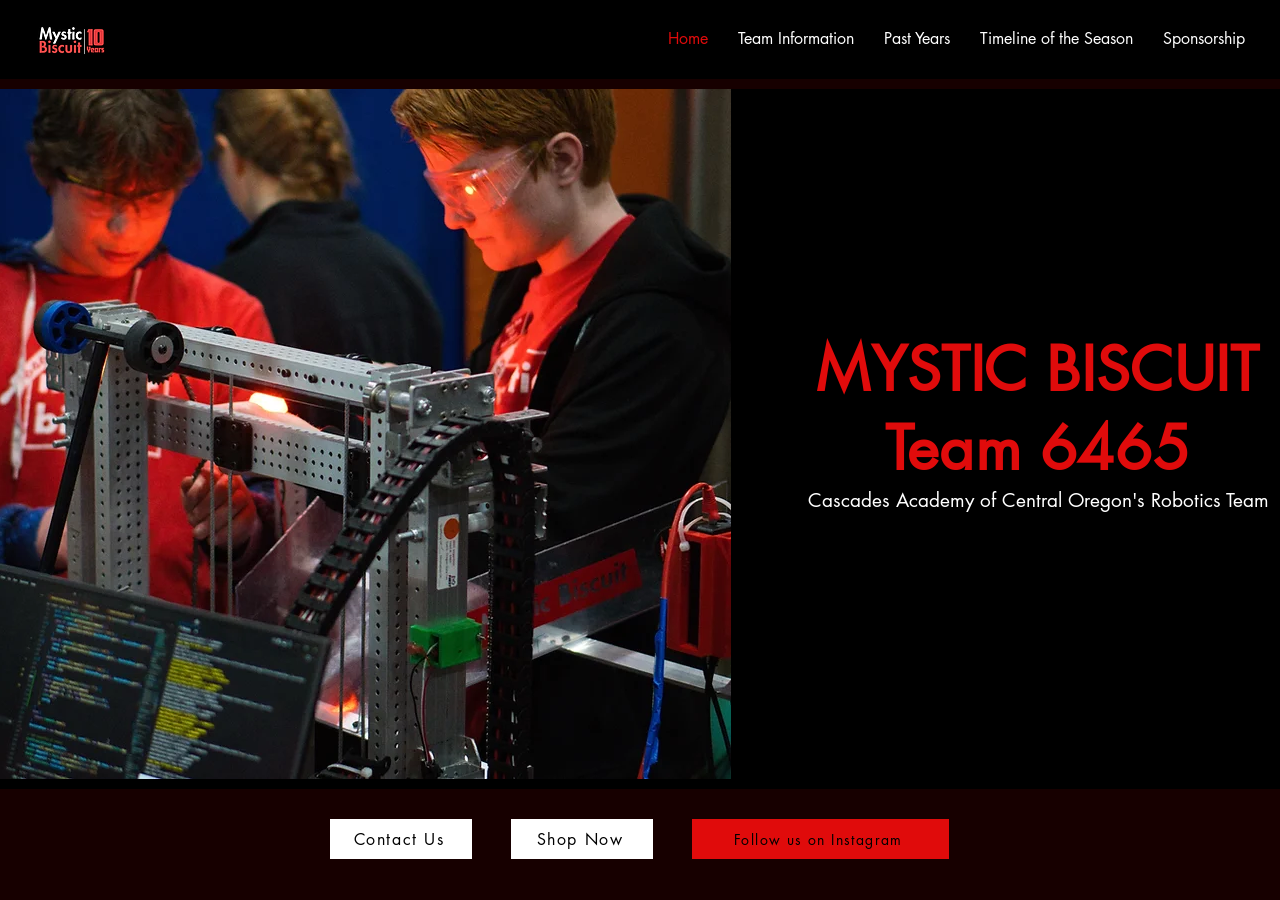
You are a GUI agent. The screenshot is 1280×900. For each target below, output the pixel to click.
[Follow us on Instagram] (820, 839)
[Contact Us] (401, 839)
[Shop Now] (582, 839)
